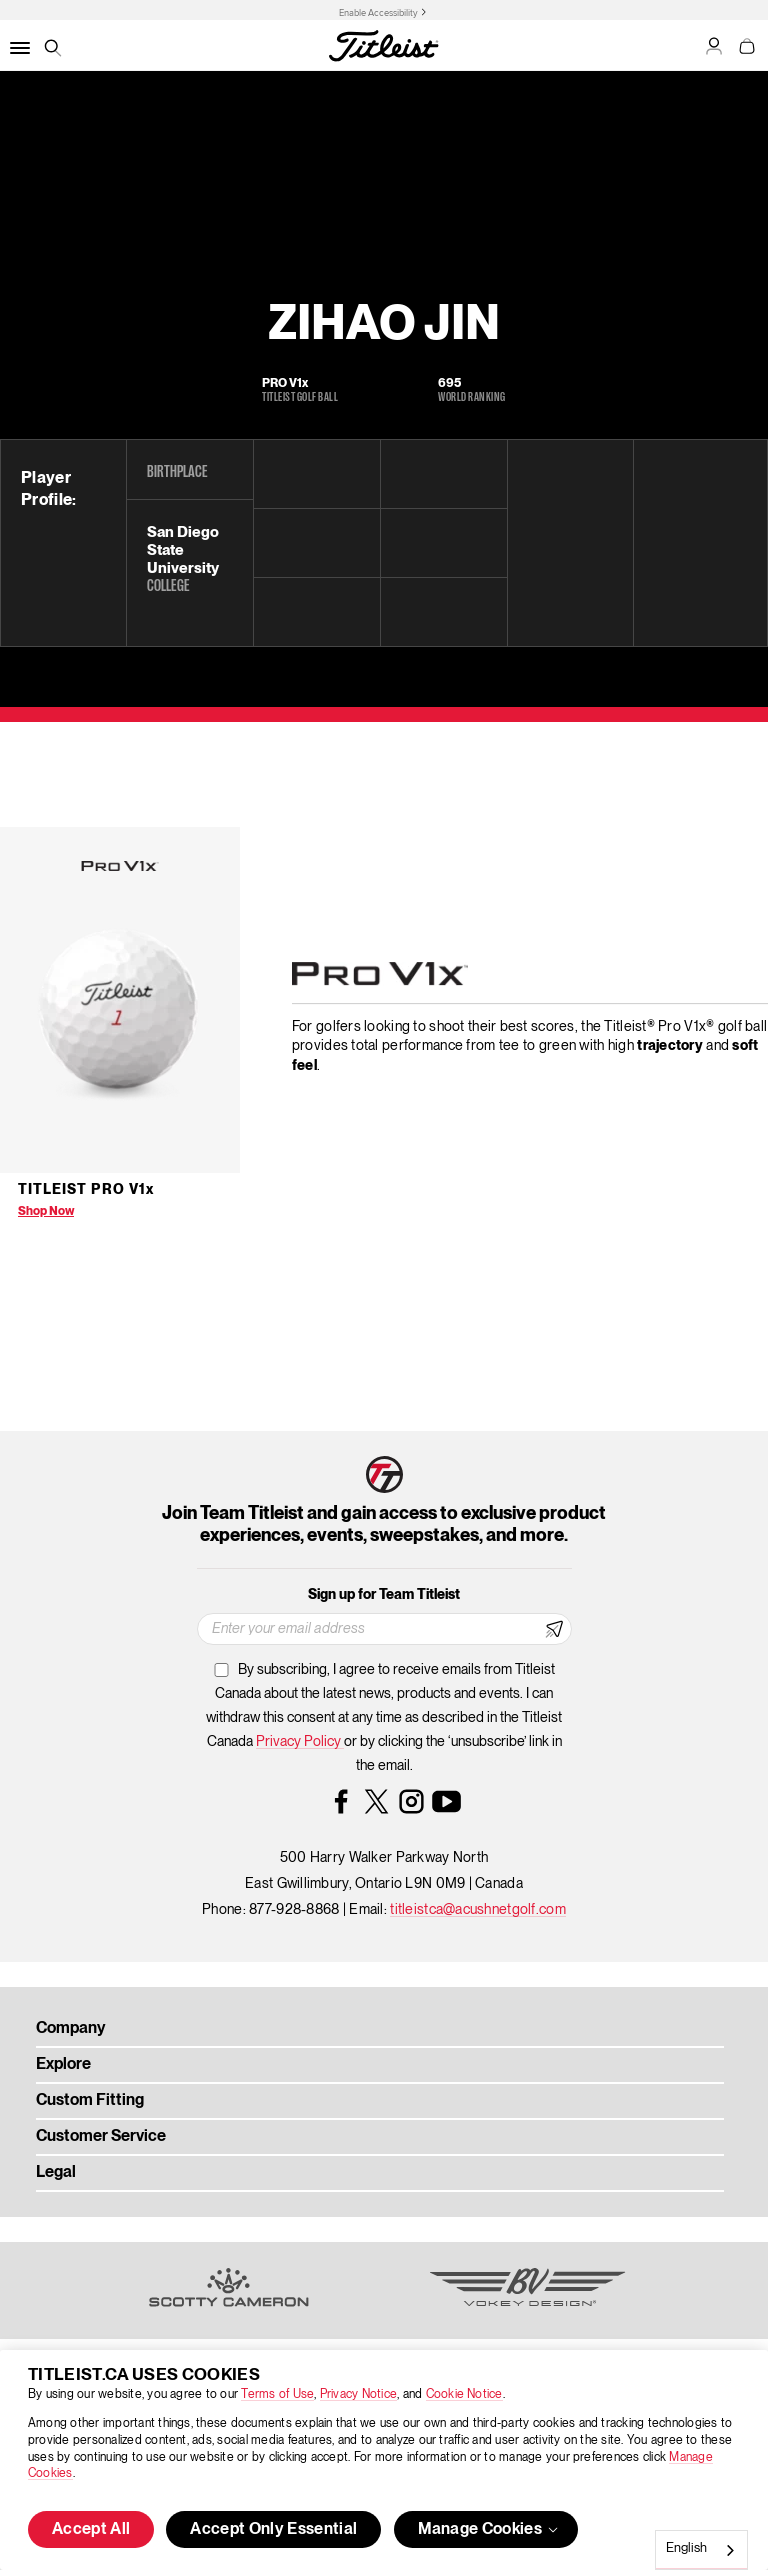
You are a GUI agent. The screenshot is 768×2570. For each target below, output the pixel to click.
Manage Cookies (489, 2530)
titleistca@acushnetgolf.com (478, 1910)
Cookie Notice (464, 2394)
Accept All (91, 2530)
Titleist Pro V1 (86, 1190)
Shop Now (46, 1211)
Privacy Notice (358, 2394)
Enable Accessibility (378, 13)
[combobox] (701, 2550)
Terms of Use (277, 2394)
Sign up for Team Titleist (384, 1595)
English (686, 2548)
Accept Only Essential (273, 2530)
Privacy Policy (300, 1742)
